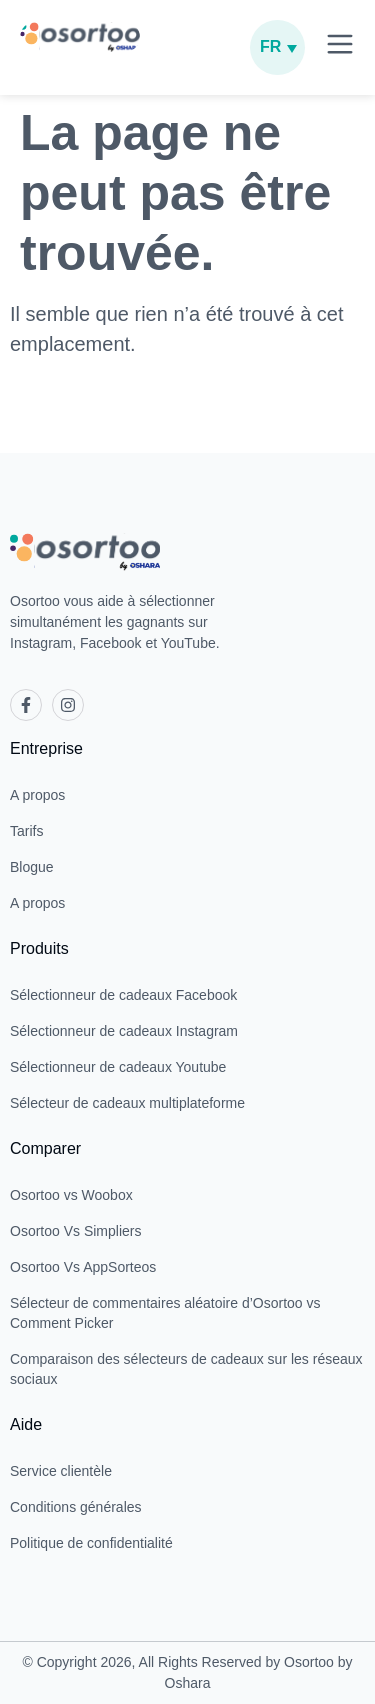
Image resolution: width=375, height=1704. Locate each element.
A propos (37, 795)
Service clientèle (61, 1471)
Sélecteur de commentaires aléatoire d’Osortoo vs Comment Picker (165, 1313)
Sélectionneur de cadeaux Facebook (123, 995)
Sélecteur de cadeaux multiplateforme (127, 1103)
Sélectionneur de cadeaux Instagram (124, 1031)
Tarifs (26, 831)
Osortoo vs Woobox (71, 1195)
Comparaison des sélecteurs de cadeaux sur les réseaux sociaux (186, 1369)
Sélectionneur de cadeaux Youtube (118, 1067)
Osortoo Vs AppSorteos (83, 1267)
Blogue (32, 867)
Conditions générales (76, 1507)
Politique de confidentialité (91, 1543)
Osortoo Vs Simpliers (75, 1231)
